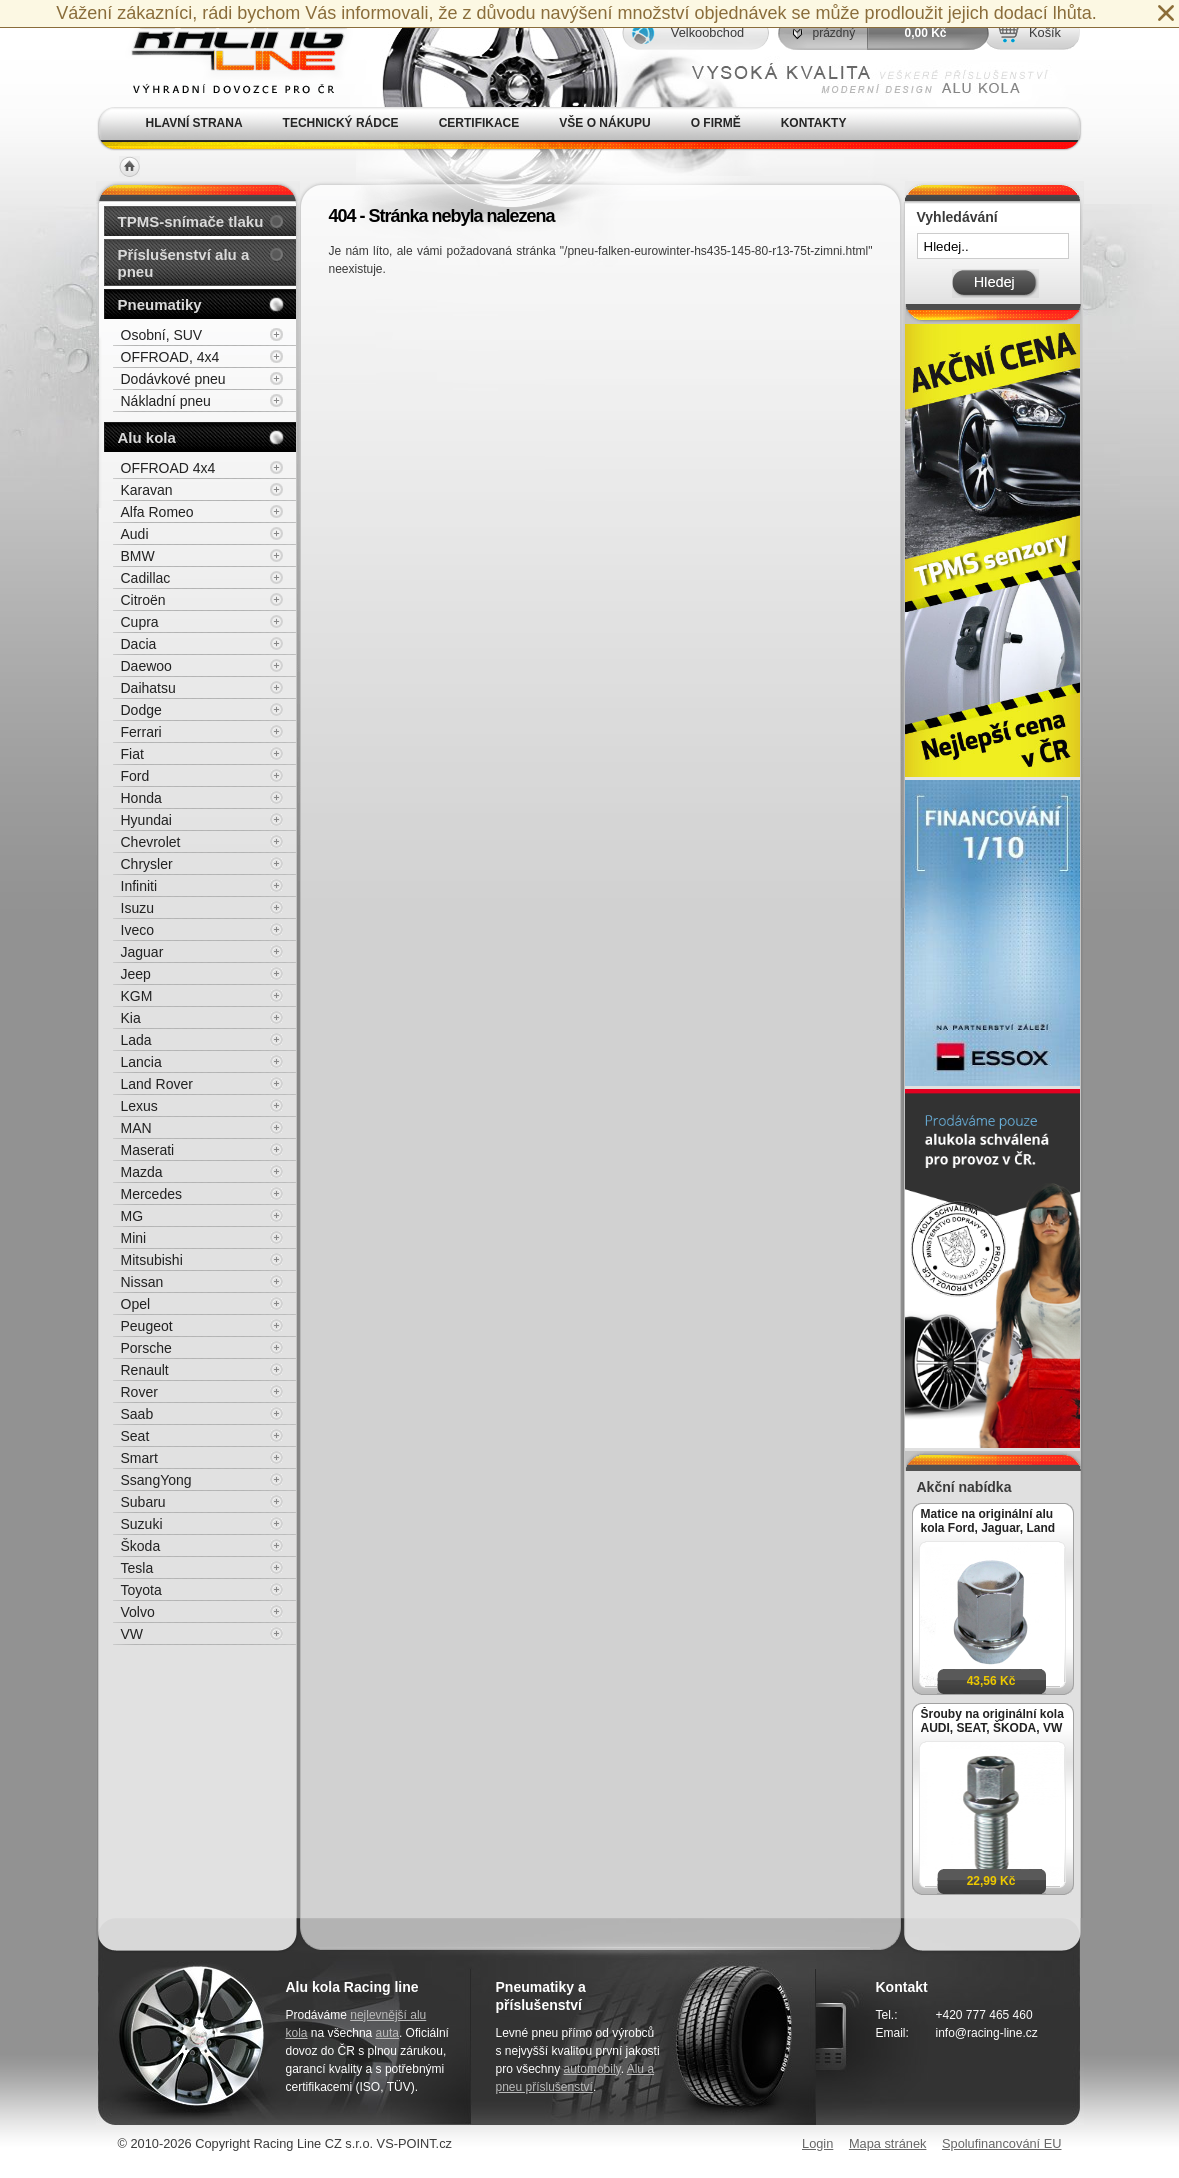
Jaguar (142, 952)
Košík (1045, 32)
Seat (135, 1436)
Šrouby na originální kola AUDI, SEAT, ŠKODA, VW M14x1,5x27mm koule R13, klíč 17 (992, 1721)
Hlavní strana (194, 123)
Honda (141, 798)
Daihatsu (148, 688)
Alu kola (147, 437)
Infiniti (139, 886)
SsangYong (156, 1480)
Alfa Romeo (157, 512)
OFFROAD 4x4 (168, 468)
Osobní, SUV (162, 335)
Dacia (139, 644)
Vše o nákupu (604, 123)
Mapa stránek (888, 2143)
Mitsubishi (152, 1260)
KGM (137, 996)
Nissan (142, 1282)
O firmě (716, 123)
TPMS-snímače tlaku (191, 221)
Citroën (143, 600)
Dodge (141, 710)
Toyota (141, 1590)
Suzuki (142, 1524)
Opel (136, 1304)
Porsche (146, 1348)
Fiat (132, 754)
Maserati (148, 1150)
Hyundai (146, 820)
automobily (592, 2069)
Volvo (138, 1612)
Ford (135, 776)
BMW (138, 556)
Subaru (143, 1502)
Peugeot (147, 1326)
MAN (136, 1128)
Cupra (140, 622)
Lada (136, 1040)
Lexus (139, 1106)
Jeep (136, 974)
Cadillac (146, 578)
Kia (131, 1018)
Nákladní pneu (166, 401)
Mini (134, 1238)
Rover (139, 1392)
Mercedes (151, 1194)
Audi (135, 534)
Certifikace (479, 123)
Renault (145, 1370)
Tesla (137, 1568)
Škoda (141, 1546)
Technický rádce (341, 123)
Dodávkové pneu (173, 379)
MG (132, 1216)
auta (387, 2033)
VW (132, 1634)
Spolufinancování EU (1002, 2143)
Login (817, 2143)
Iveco (137, 930)
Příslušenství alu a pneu (184, 263)
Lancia (141, 1062)
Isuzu (137, 908)
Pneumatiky (160, 304)
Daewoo (146, 666)
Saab (137, 1414)
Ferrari (141, 732)
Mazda (142, 1172)
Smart (139, 1458)
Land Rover (157, 1084)
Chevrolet (151, 842)
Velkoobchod (707, 32)
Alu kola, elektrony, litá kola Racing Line (226, 53)
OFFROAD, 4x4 (170, 357)
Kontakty (814, 123)
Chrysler (147, 864)
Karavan (147, 490)
